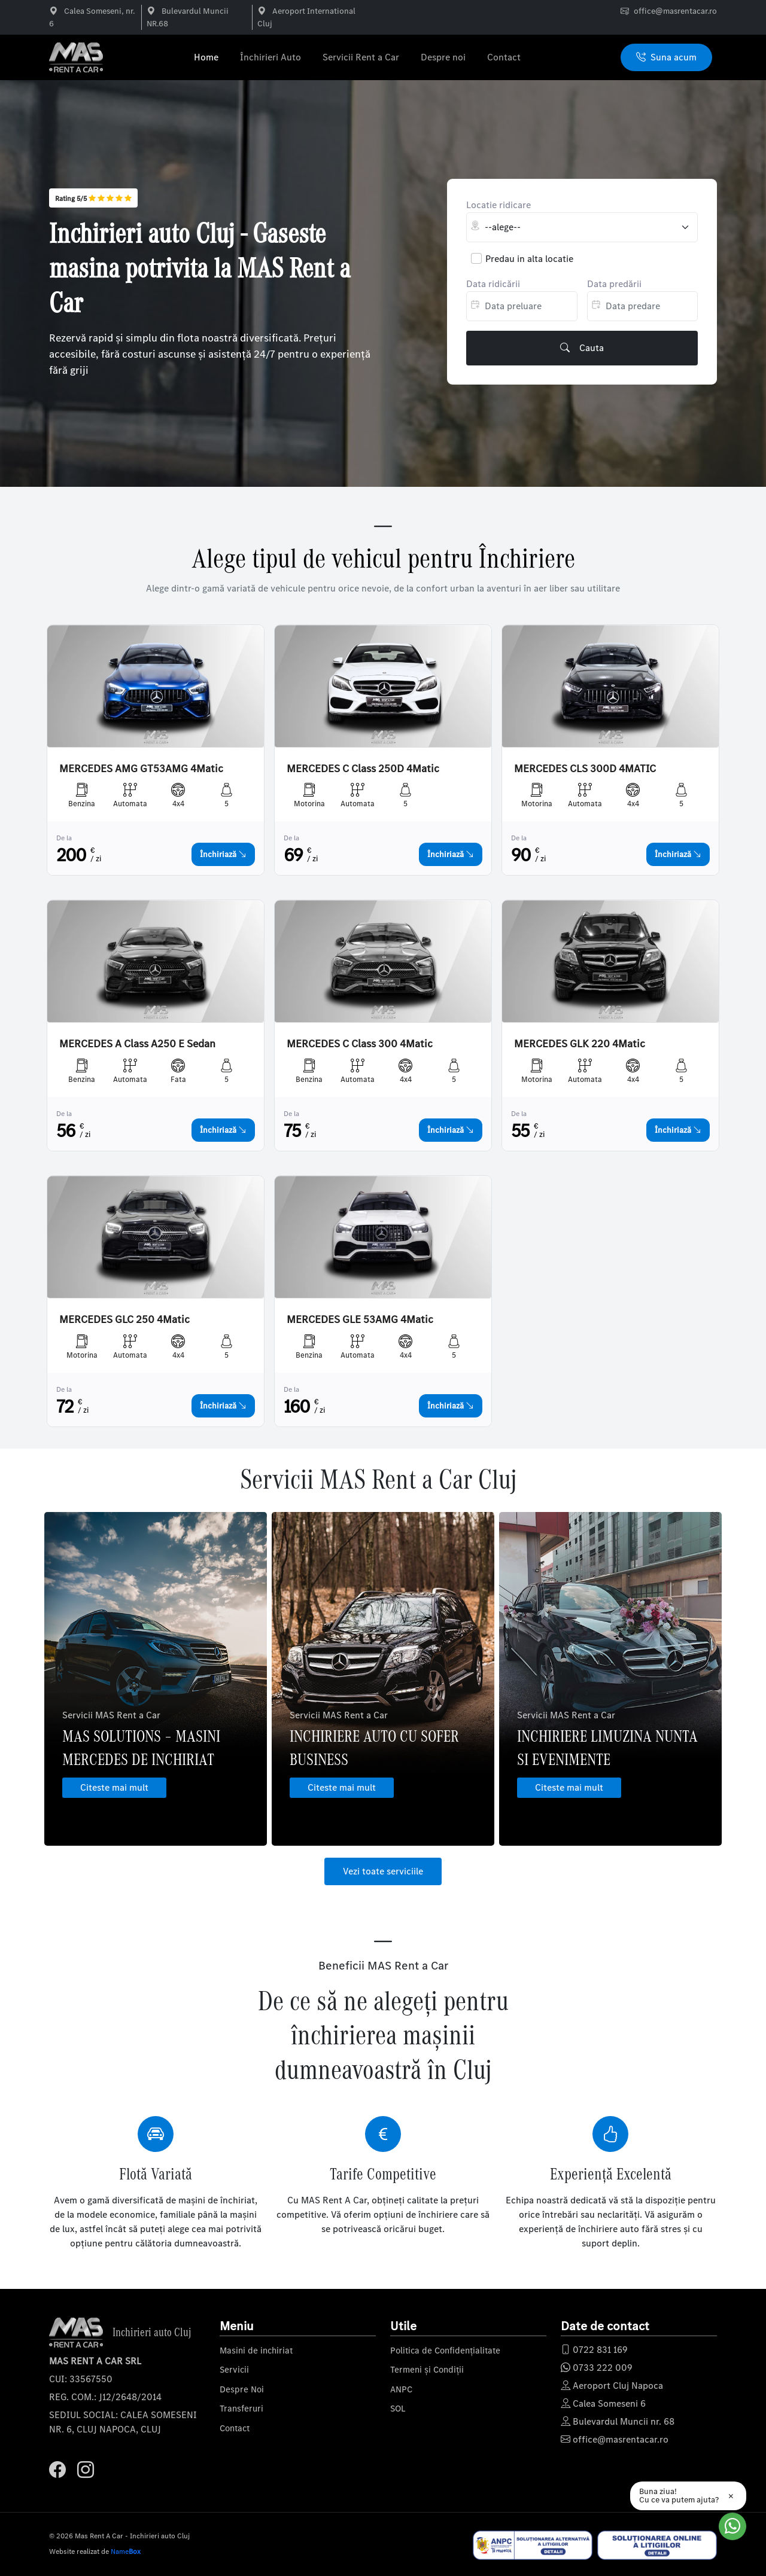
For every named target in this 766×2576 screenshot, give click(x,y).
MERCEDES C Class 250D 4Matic (363, 769)
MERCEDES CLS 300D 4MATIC (585, 769)
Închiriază (223, 854)
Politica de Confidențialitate (445, 2350)
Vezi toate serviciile (383, 1871)
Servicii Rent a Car (361, 57)
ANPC (401, 2389)
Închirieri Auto (270, 57)
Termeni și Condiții (427, 2370)
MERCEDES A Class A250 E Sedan (137, 1044)
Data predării (614, 284)
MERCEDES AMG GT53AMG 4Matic (141, 769)
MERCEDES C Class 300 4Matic (360, 1044)
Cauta (582, 348)
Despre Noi (242, 2389)
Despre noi (443, 57)
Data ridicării (493, 284)
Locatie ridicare (498, 205)
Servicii (234, 2370)
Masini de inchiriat (256, 2350)
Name (126, 2551)
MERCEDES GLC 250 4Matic (124, 1320)
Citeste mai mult (114, 1787)
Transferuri (241, 2409)
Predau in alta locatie (529, 258)
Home (206, 57)
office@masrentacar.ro (675, 11)
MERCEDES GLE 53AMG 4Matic (360, 1320)
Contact (504, 57)
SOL (398, 2409)
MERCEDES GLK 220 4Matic (579, 1044)
